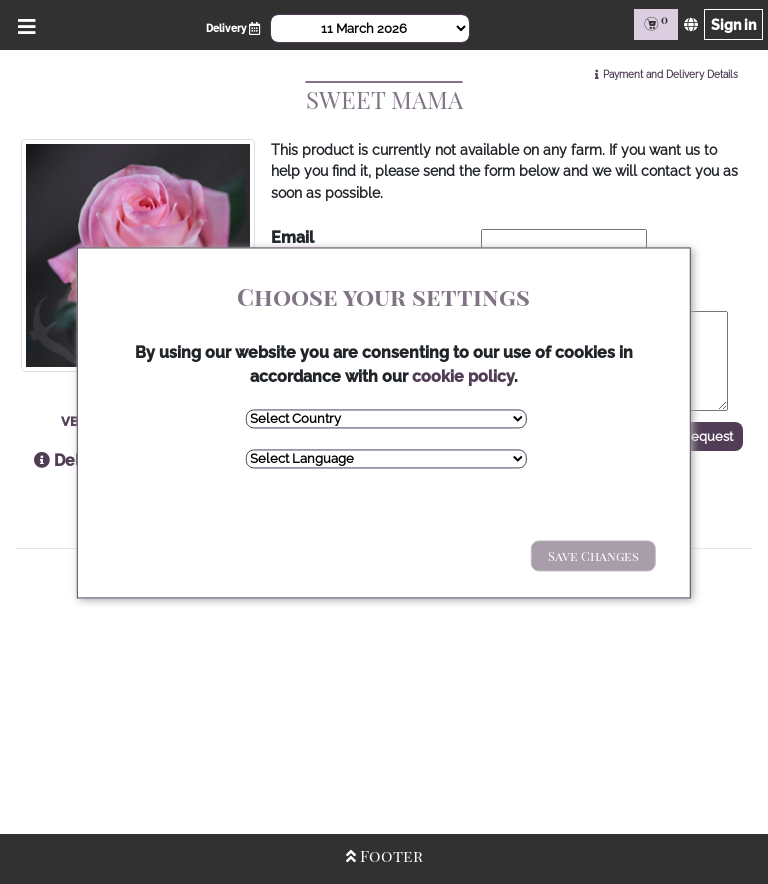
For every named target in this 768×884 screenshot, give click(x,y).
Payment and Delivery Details (670, 74)
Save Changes (593, 555)
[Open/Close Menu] (23, 24)
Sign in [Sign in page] (733, 24)
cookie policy (463, 376)
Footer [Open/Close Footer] (384, 855)
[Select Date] (370, 28)
